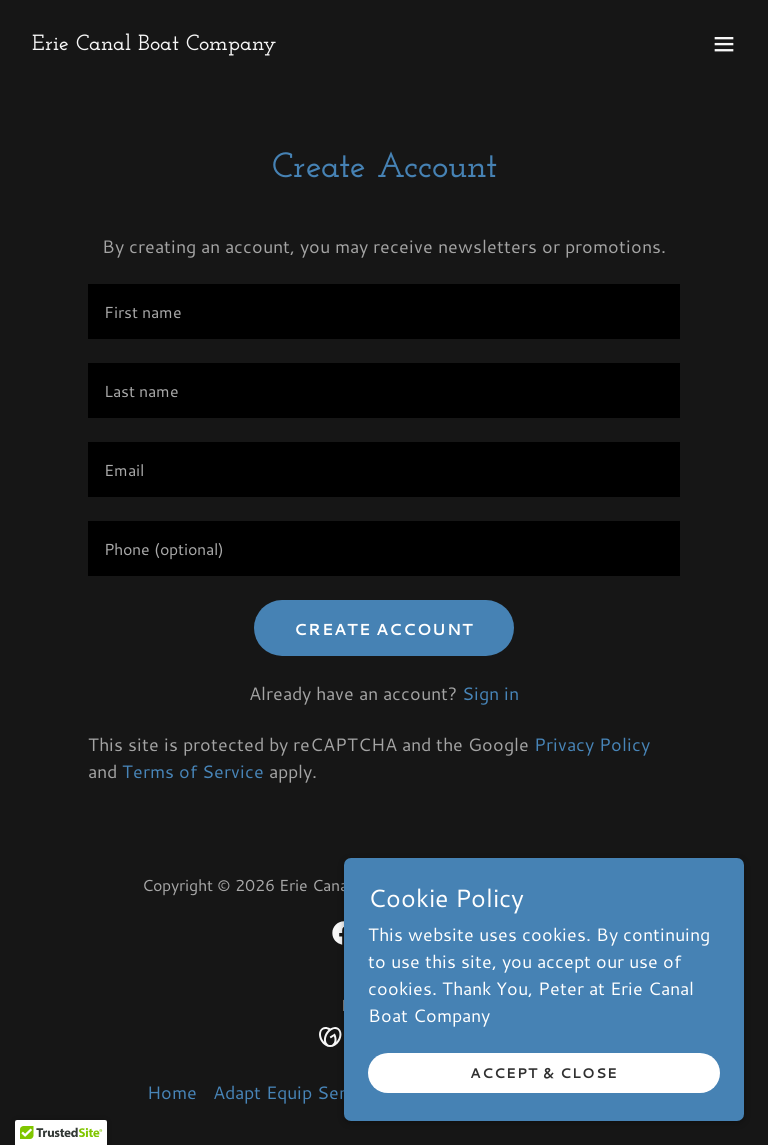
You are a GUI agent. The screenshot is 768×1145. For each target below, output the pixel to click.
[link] (154, 43)
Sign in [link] (490, 693)
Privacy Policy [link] (592, 744)
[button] (724, 44)
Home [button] (172, 1092)
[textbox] (384, 311)
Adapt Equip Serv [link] (284, 1092)
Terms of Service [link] (193, 771)
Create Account (384, 628)
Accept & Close (544, 1073)
